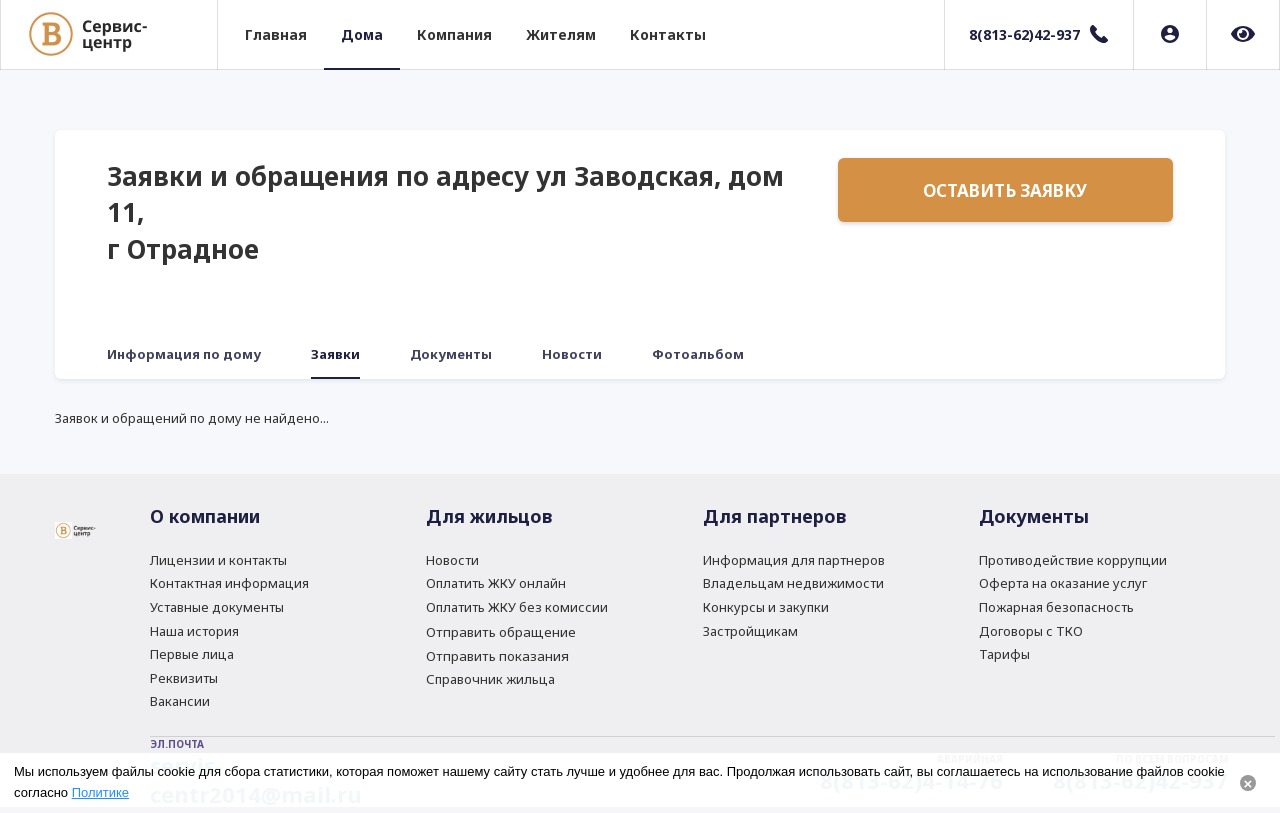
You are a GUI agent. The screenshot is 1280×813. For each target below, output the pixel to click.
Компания (454, 34)
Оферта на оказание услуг (1063, 583)
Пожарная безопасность (1056, 607)
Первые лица (192, 654)
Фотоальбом (698, 354)
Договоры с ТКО (1031, 631)
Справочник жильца (490, 679)
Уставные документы (217, 607)
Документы (451, 354)
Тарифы (1004, 654)
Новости (572, 354)
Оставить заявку (1005, 190)
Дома (362, 34)
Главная (276, 34)
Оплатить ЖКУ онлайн (496, 583)
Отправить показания (497, 656)
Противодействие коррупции (1073, 560)
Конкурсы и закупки (766, 607)
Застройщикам (750, 631)
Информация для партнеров (794, 560)
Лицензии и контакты (218, 560)
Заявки (335, 354)
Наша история (194, 631)
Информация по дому (184, 354)
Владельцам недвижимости (793, 583)
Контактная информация (229, 583)
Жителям (561, 34)
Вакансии (180, 701)
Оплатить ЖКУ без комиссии (517, 607)
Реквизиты (184, 678)
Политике (100, 792)
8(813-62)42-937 (1024, 34)
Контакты (668, 34)
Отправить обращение (501, 632)
